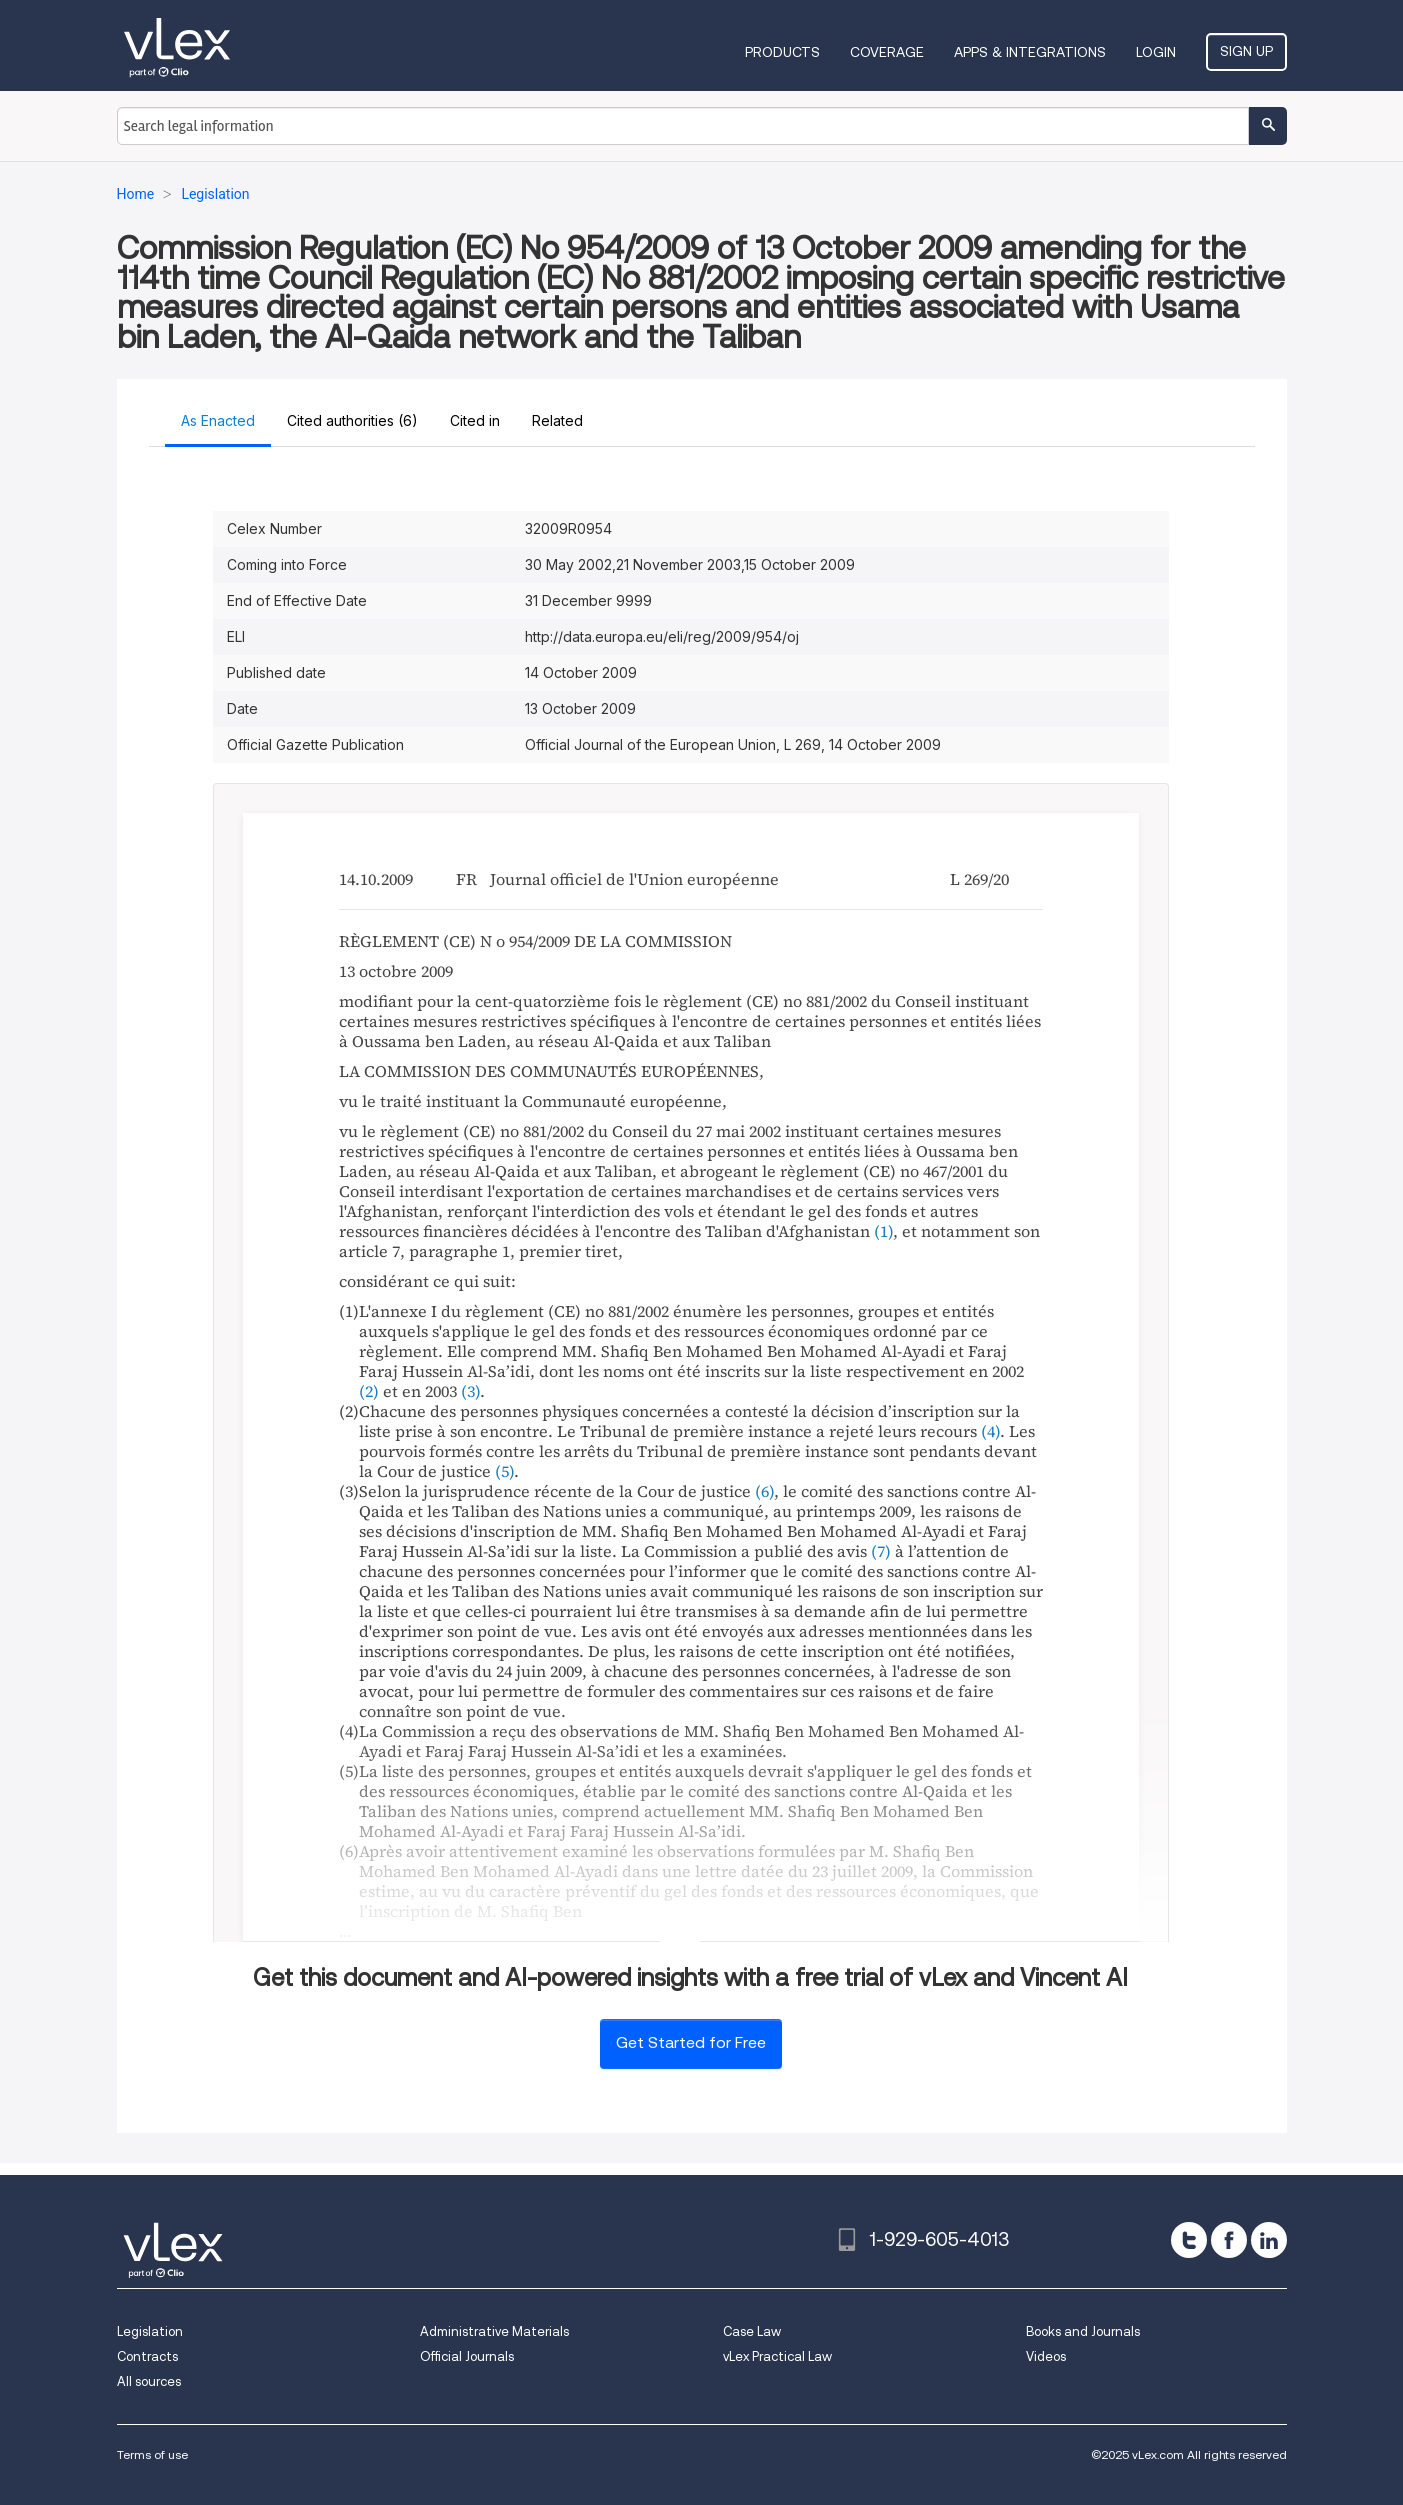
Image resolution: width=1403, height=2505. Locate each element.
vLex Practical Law (777, 2356)
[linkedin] (1269, 2240)
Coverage (887, 52)
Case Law (752, 2331)
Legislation (150, 2331)
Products (782, 52)
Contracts (147, 2356)
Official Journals (467, 2356)
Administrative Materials (494, 2331)
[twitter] (1189, 2240)
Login (1156, 52)
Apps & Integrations (1030, 52)
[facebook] (1229, 2240)
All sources (149, 2381)
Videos (1046, 2356)
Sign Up (1246, 51)
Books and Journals (1083, 2331)
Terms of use (152, 2454)
